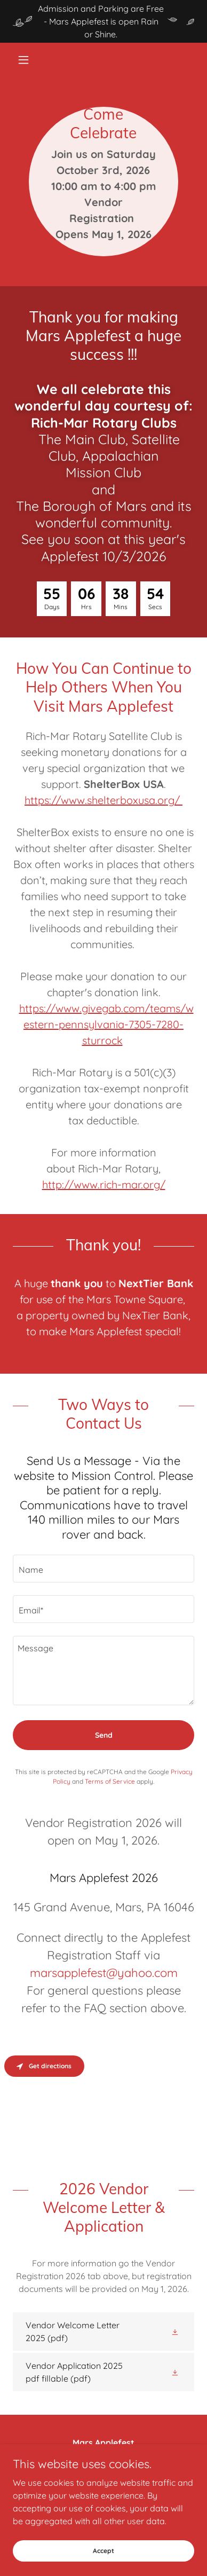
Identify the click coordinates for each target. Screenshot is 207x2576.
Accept (103, 2551)
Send (104, 1735)
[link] (103, 2331)
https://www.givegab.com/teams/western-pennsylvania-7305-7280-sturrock (106, 1024)
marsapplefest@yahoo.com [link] (104, 1972)
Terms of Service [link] (110, 1781)
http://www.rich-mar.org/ (103, 1184)
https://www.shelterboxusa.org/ (103, 800)
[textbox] (103, 1568)
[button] (26, 59)
